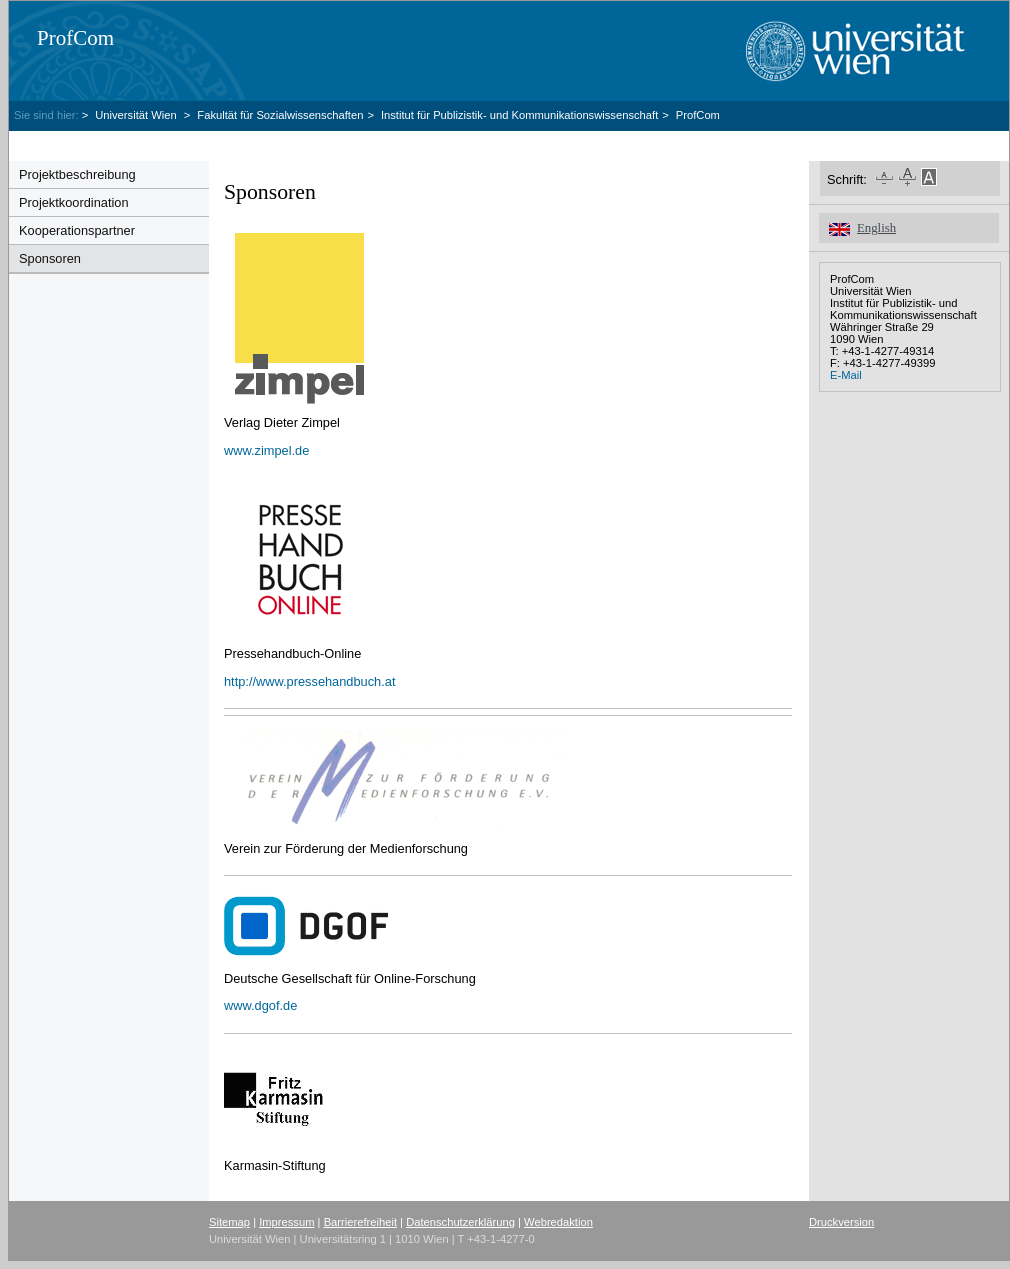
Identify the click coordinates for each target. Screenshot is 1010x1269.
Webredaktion (558, 1222)
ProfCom (75, 38)
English (876, 228)
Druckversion (841, 1222)
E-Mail (846, 375)
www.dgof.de (260, 1005)
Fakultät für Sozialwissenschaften (280, 115)
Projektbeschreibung (77, 174)
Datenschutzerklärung (460, 1222)
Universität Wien (137, 115)
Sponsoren (50, 258)
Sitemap (229, 1222)
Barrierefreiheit (360, 1222)
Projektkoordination (74, 202)
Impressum (286, 1222)
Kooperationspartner (77, 230)
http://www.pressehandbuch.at (309, 681)
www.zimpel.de (266, 450)
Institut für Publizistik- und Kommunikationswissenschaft (519, 115)
